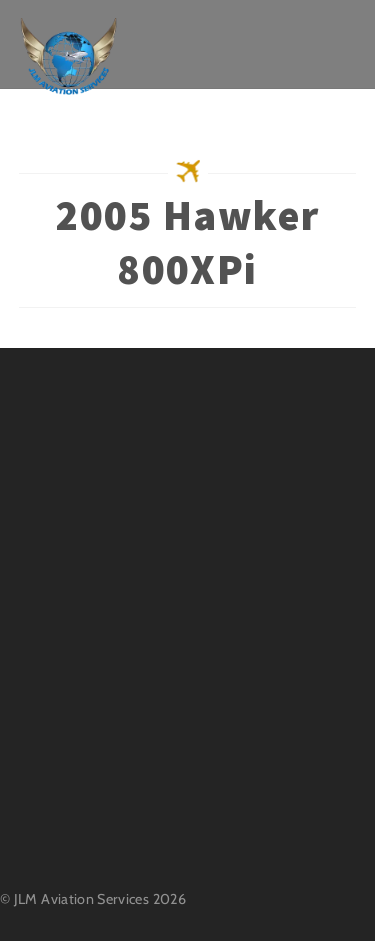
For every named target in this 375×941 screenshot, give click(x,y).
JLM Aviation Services (82, 899)
